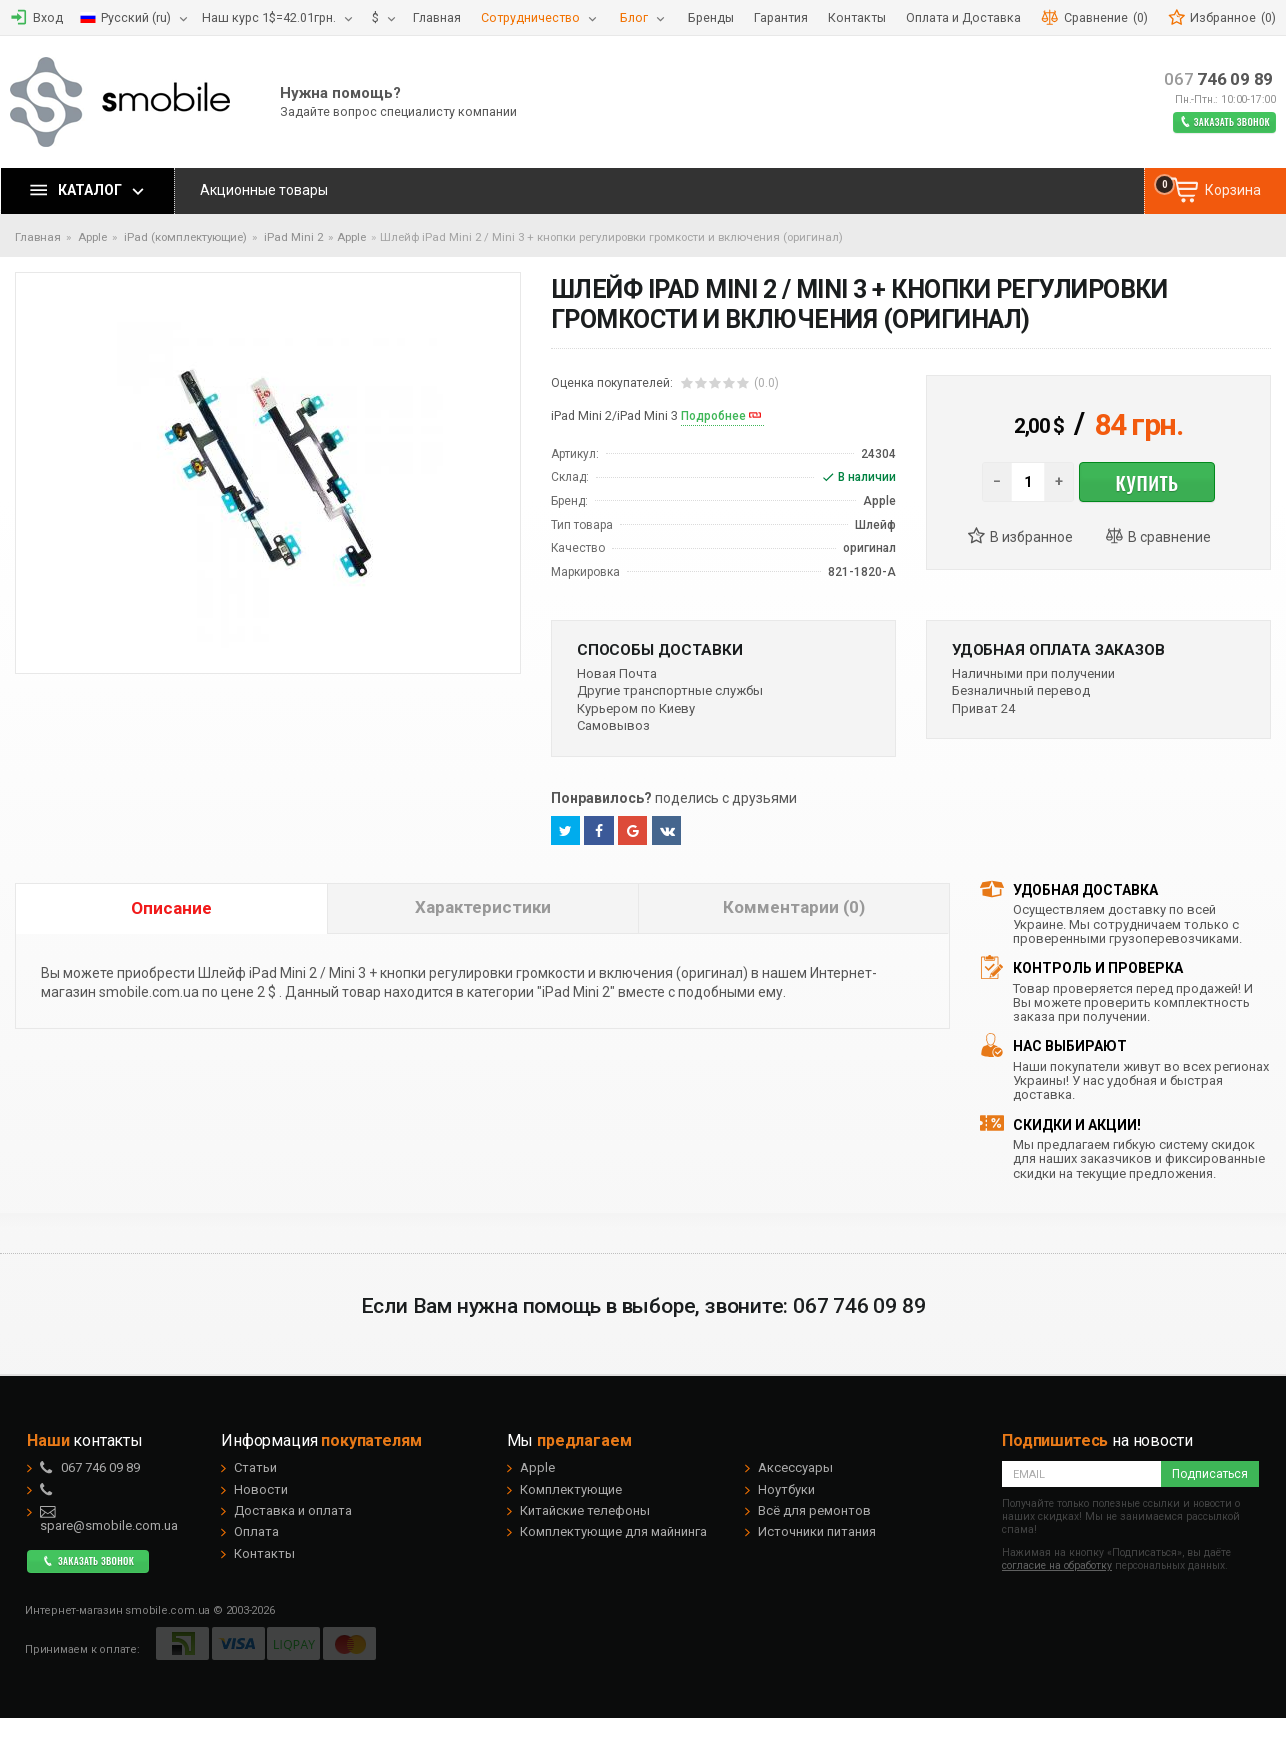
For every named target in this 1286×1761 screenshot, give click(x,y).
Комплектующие (571, 1489)
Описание (171, 908)
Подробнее (713, 416)
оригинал (869, 548)
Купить (1146, 482)
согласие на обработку (1057, 1565)
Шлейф (875, 525)
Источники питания (817, 1531)
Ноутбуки (786, 1489)
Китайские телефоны (585, 1510)
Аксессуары (795, 1467)
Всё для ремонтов (814, 1510)
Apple (351, 237)
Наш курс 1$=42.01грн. (269, 17)
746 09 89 (1218, 79)
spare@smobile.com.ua (109, 1519)
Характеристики (483, 907)
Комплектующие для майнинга (613, 1531)
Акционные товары (264, 190)
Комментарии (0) (794, 907)
